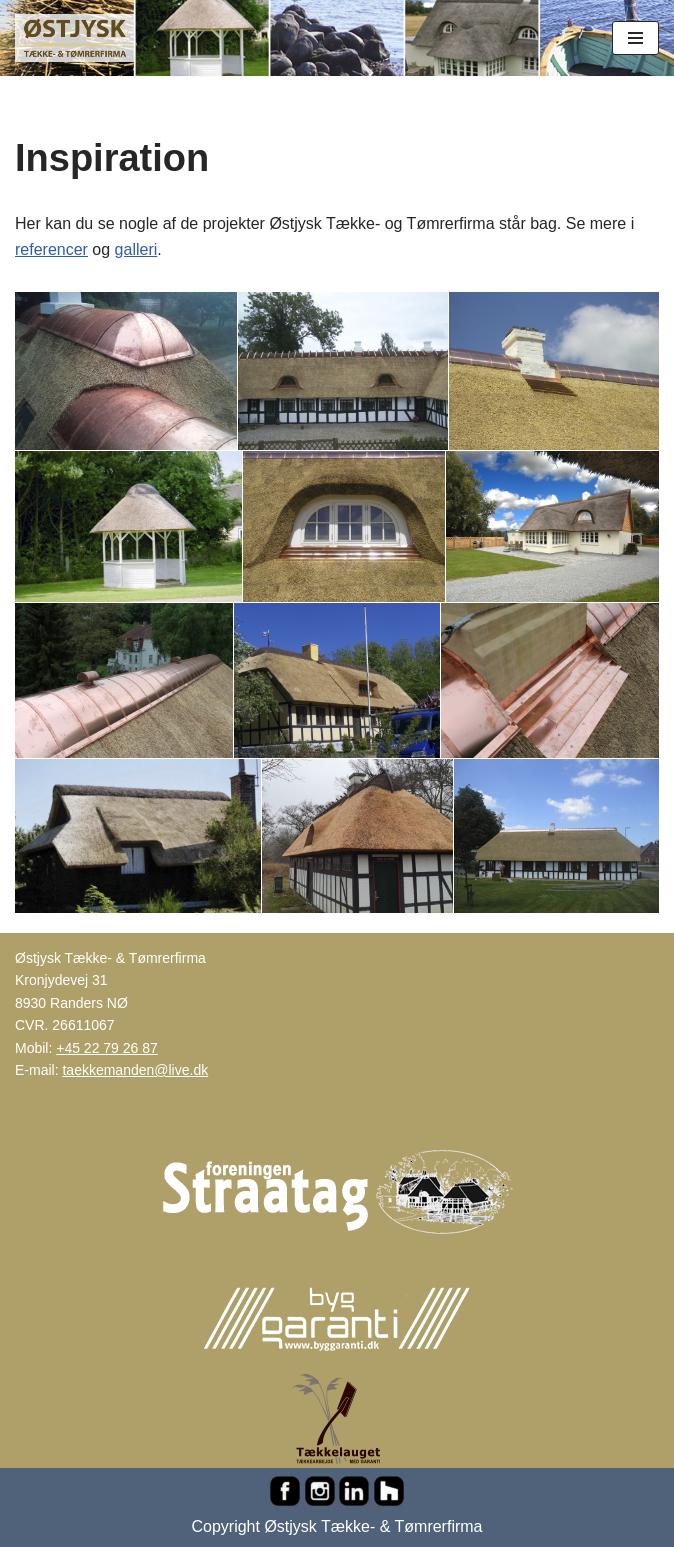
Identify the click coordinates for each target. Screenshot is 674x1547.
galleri (136, 249)
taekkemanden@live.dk (135, 1070)
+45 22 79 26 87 (107, 1048)
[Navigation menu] (635, 38)
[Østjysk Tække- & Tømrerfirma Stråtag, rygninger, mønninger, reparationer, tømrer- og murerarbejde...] (75, 38)
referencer (51, 249)
